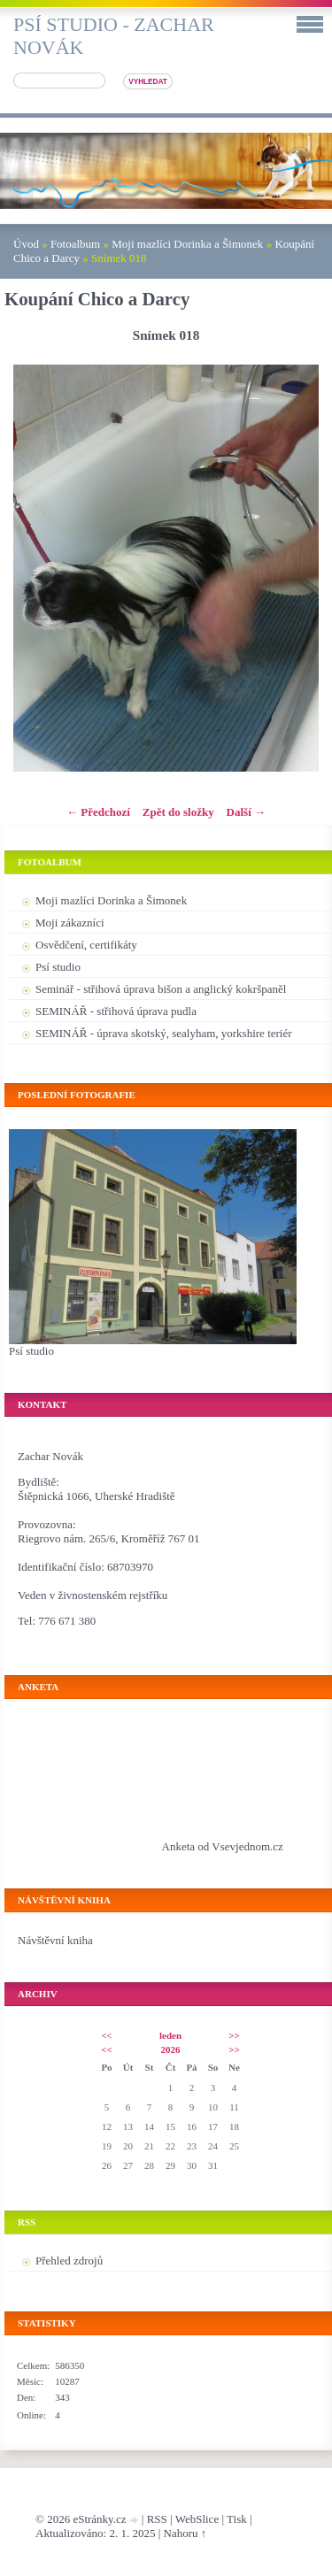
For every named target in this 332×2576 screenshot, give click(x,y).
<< (107, 2036)
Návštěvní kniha (55, 1940)
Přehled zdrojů (69, 2260)
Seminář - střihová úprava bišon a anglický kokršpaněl (160, 989)
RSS (157, 2519)
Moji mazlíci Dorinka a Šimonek (187, 243)
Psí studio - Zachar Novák (113, 35)
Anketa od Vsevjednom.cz (222, 1846)
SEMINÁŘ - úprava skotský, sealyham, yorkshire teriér (163, 1033)
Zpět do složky (178, 812)
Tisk (237, 2519)
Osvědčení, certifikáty (86, 944)
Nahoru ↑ (185, 2533)
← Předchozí (98, 812)
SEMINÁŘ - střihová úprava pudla (116, 1011)
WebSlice (197, 2519)
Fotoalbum (75, 243)
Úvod (26, 243)
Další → (246, 812)
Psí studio (58, 966)
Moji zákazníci (69, 922)
